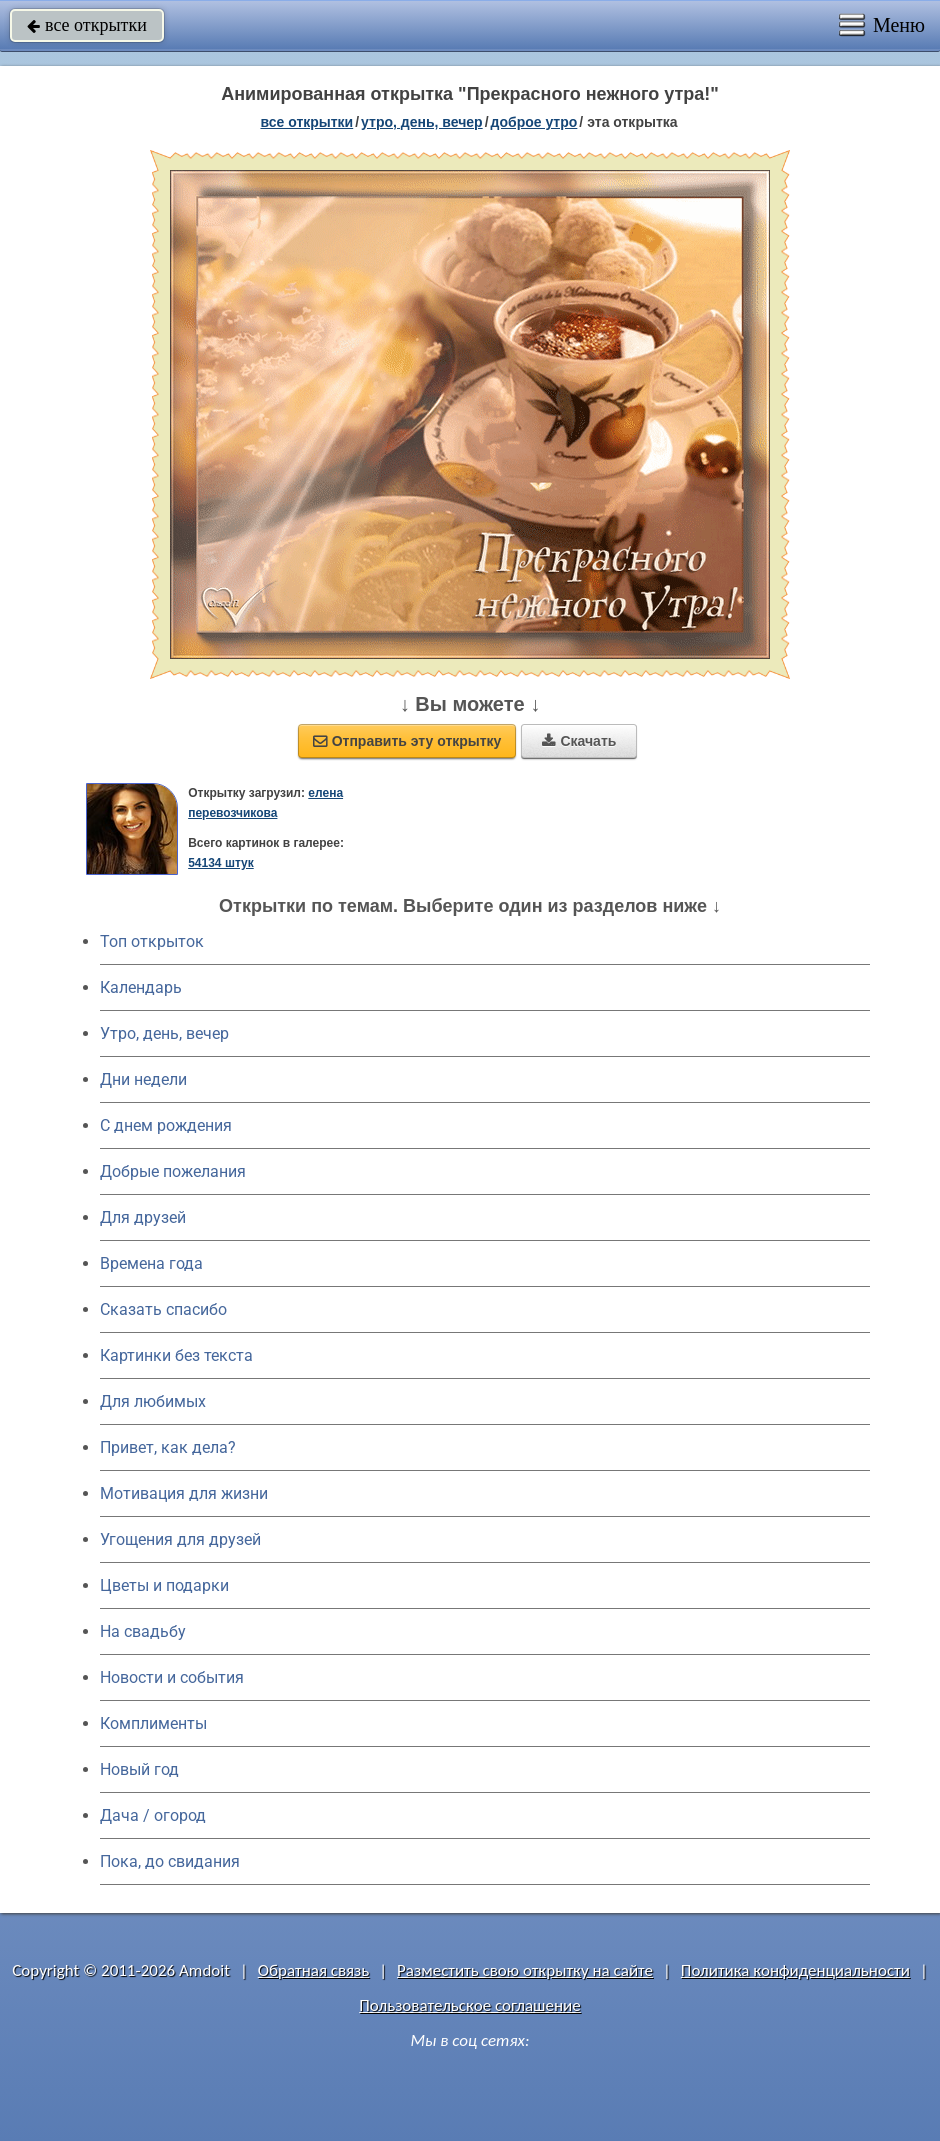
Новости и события (172, 1677)
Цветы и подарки (164, 1585)
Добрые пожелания (173, 1171)
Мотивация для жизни (184, 1493)
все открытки (87, 25)
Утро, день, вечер (164, 1033)
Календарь (141, 987)
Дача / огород (153, 1815)
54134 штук (221, 863)
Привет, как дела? (168, 1447)
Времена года (151, 1263)
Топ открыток (152, 941)
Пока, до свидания (170, 1861)
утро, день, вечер (422, 122)
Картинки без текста (176, 1355)
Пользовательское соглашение (469, 2005)
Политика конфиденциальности (795, 1970)
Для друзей (143, 1217)
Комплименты (153, 1723)
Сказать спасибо (163, 1309)
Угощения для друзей (180, 1539)
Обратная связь (314, 1970)
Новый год (139, 1769)
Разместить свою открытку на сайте (525, 1970)
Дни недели (143, 1079)
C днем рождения (166, 1125)
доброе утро (534, 122)
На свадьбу (143, 1631)
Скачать (579, 741)
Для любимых (153, 1401)
